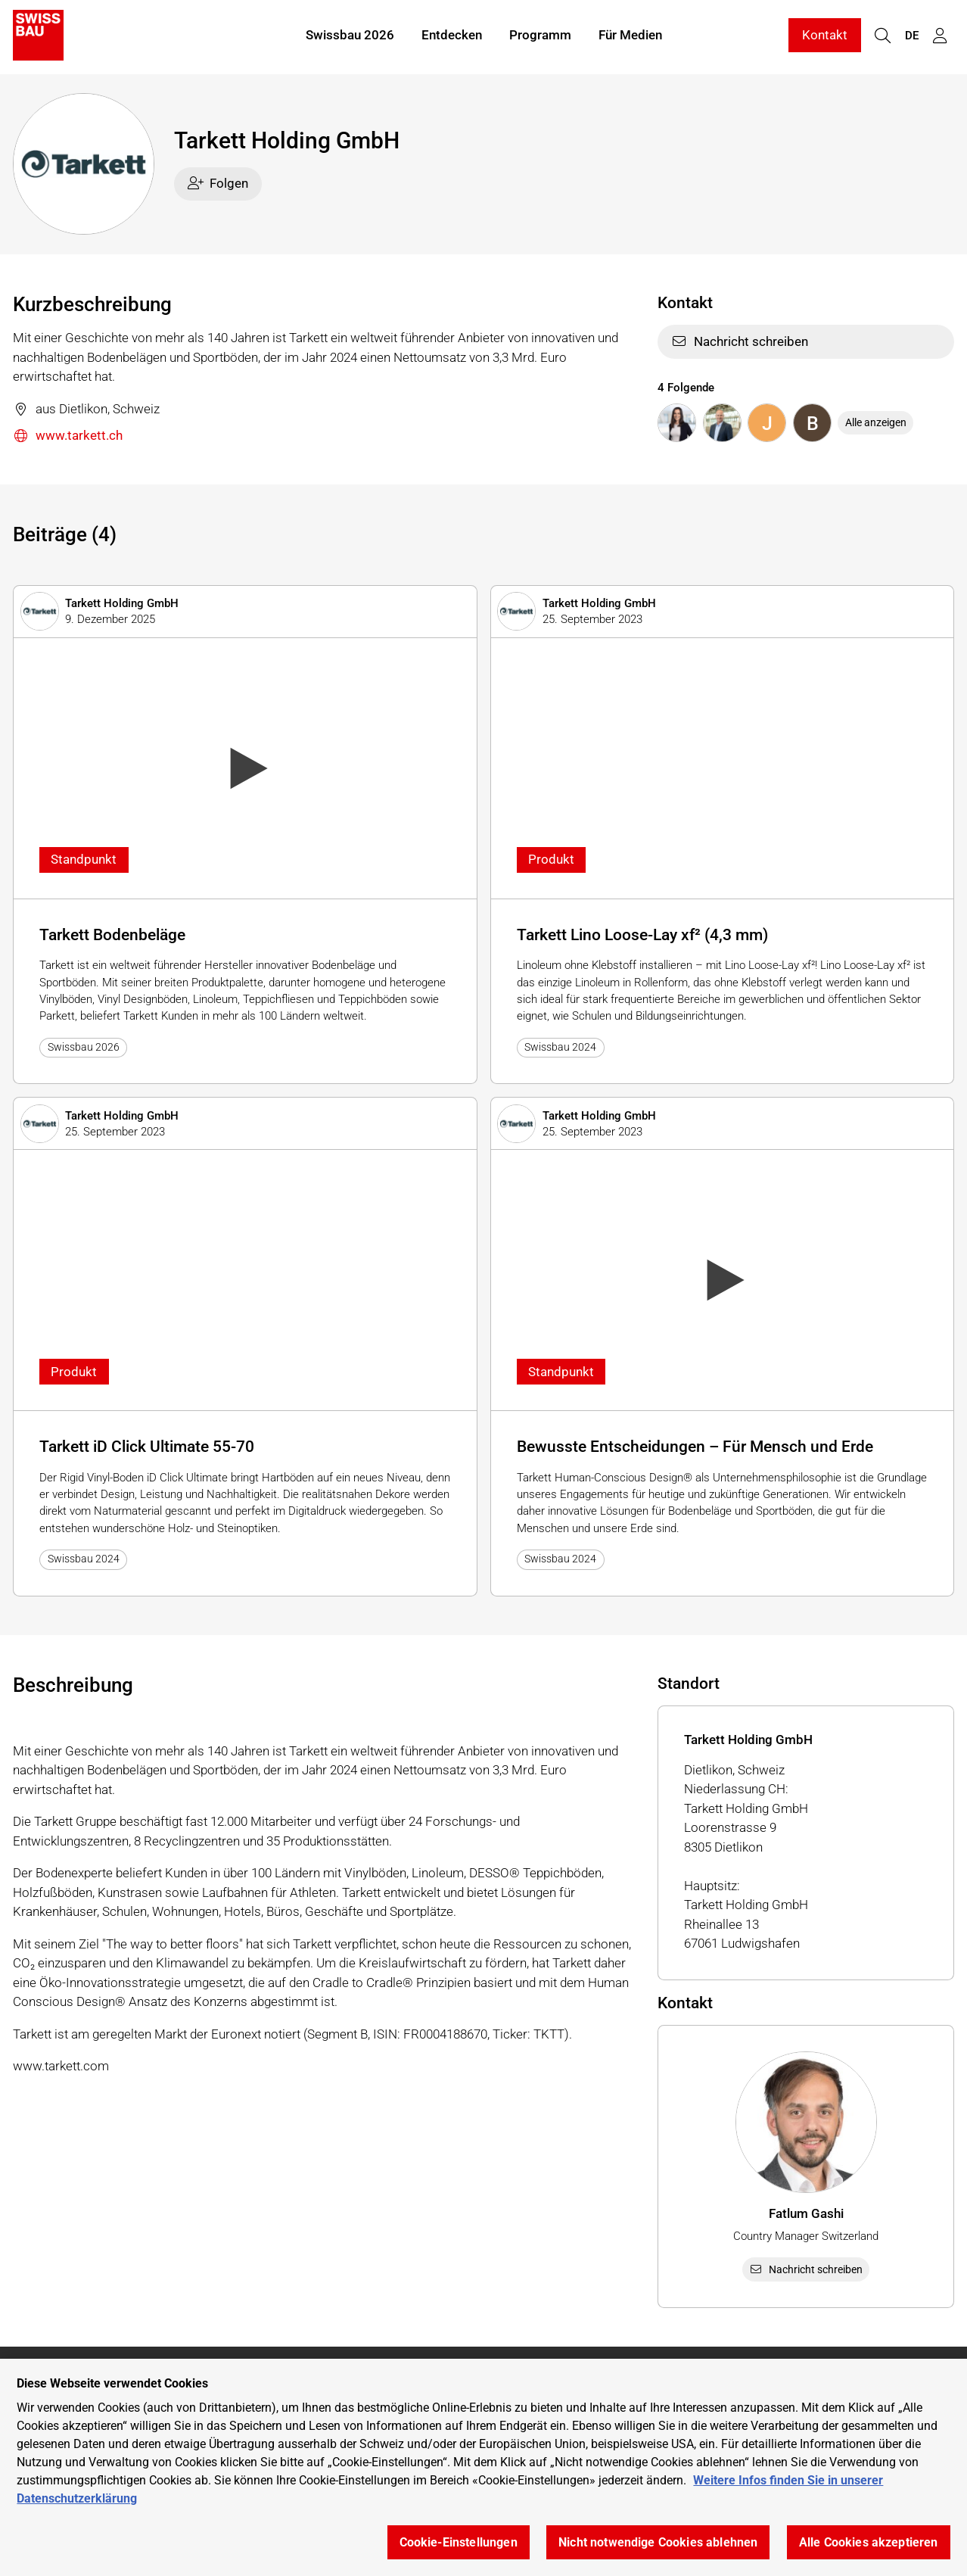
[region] (483, 2467)
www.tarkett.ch (68, 436)
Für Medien (630, 36)
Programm (540, 36)
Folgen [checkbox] (218, 183)
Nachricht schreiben (739, 341)
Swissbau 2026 (350, 36)
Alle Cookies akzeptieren (868, 2542)
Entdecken (451, 36)
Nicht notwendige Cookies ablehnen (657, 2542)
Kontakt (824, 36)
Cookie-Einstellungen (459, 2542)
